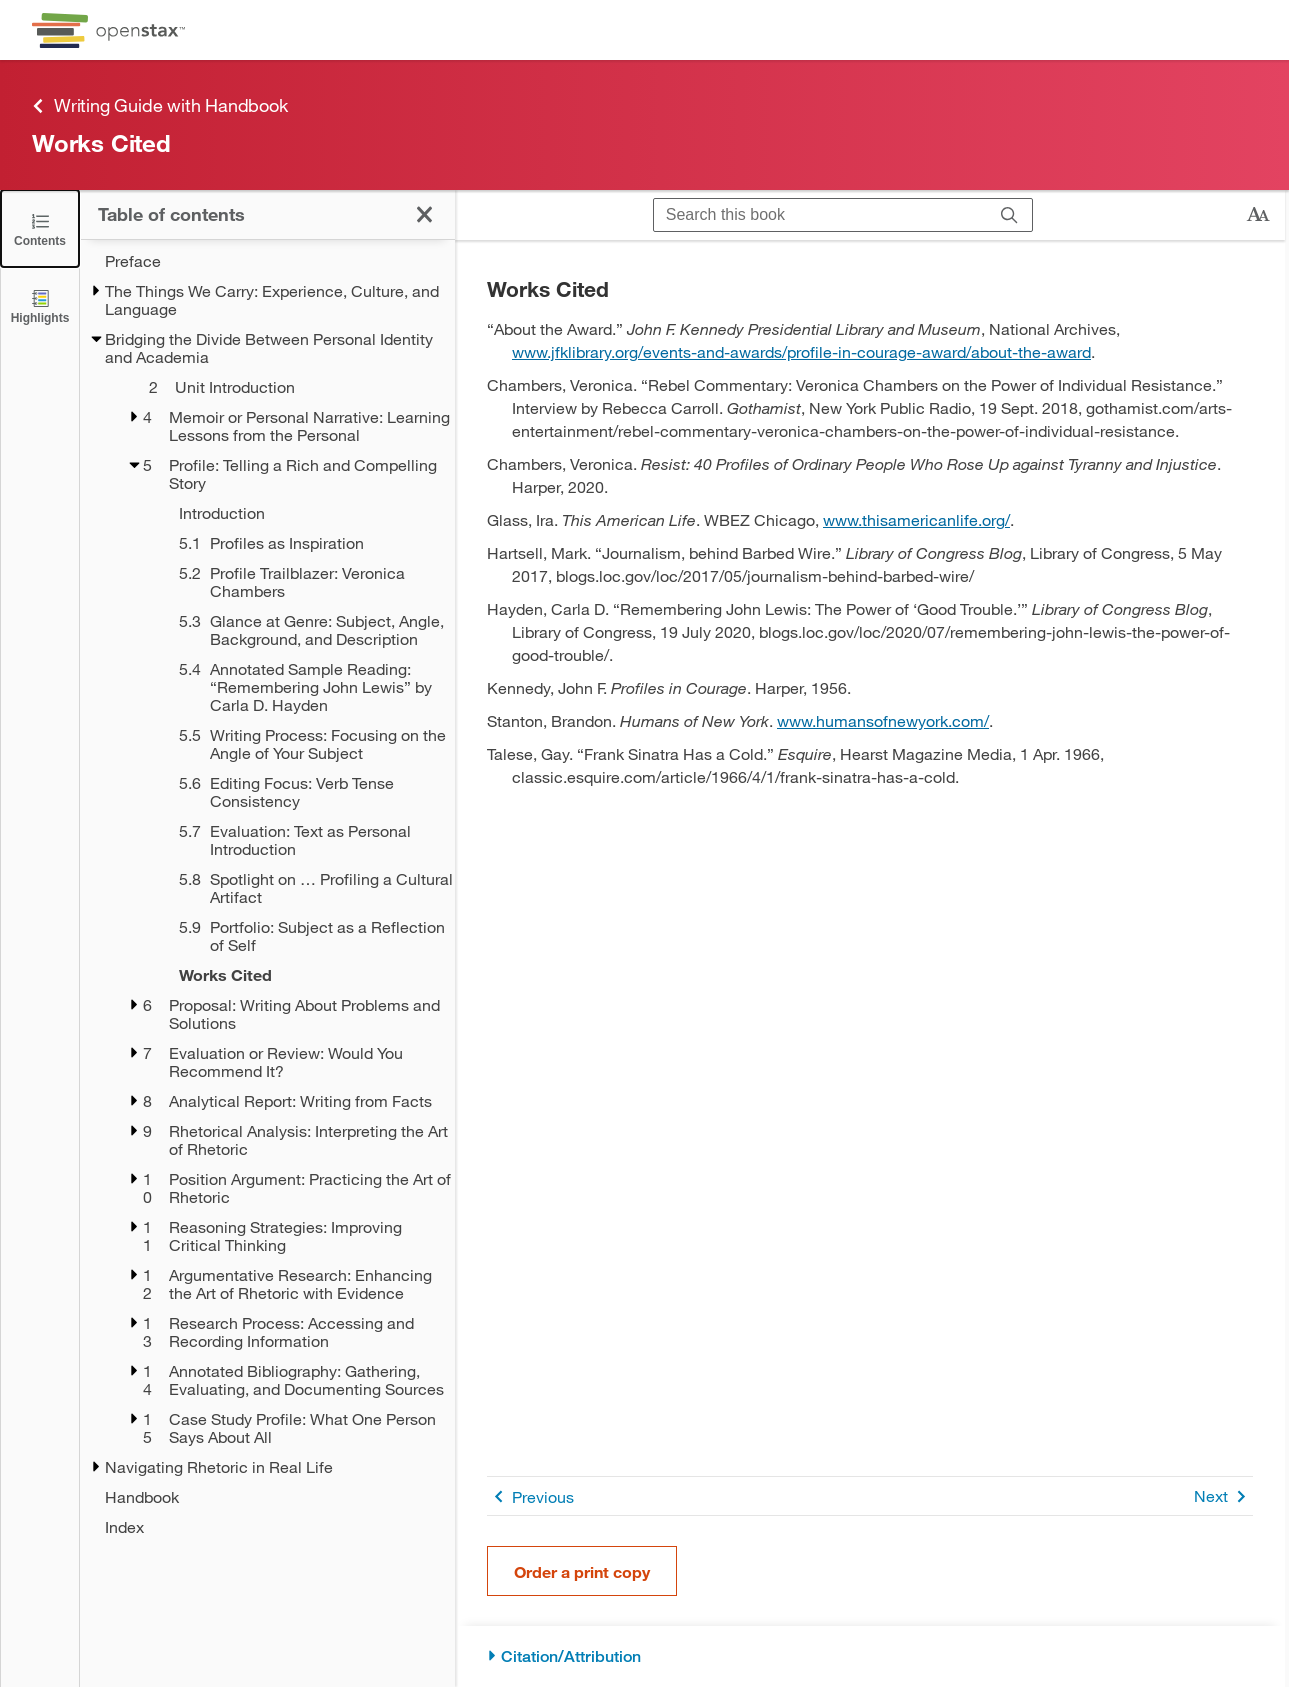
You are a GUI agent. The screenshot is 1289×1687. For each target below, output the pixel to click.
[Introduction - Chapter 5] (291, 513)
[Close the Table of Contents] (40, 228)
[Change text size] (1258, 215)
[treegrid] (267, 894)
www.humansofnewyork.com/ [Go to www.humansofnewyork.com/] (883, 720)
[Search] (1009, 215)
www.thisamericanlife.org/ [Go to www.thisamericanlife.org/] (916, 519)
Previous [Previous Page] (530, 1496)
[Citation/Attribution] (870, 1656)
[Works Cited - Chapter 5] (291, 975)
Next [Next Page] (1223, 1496)
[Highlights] (40, 305)
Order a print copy (582, 1571)
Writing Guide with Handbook (160, 105)
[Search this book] (820, 215)
